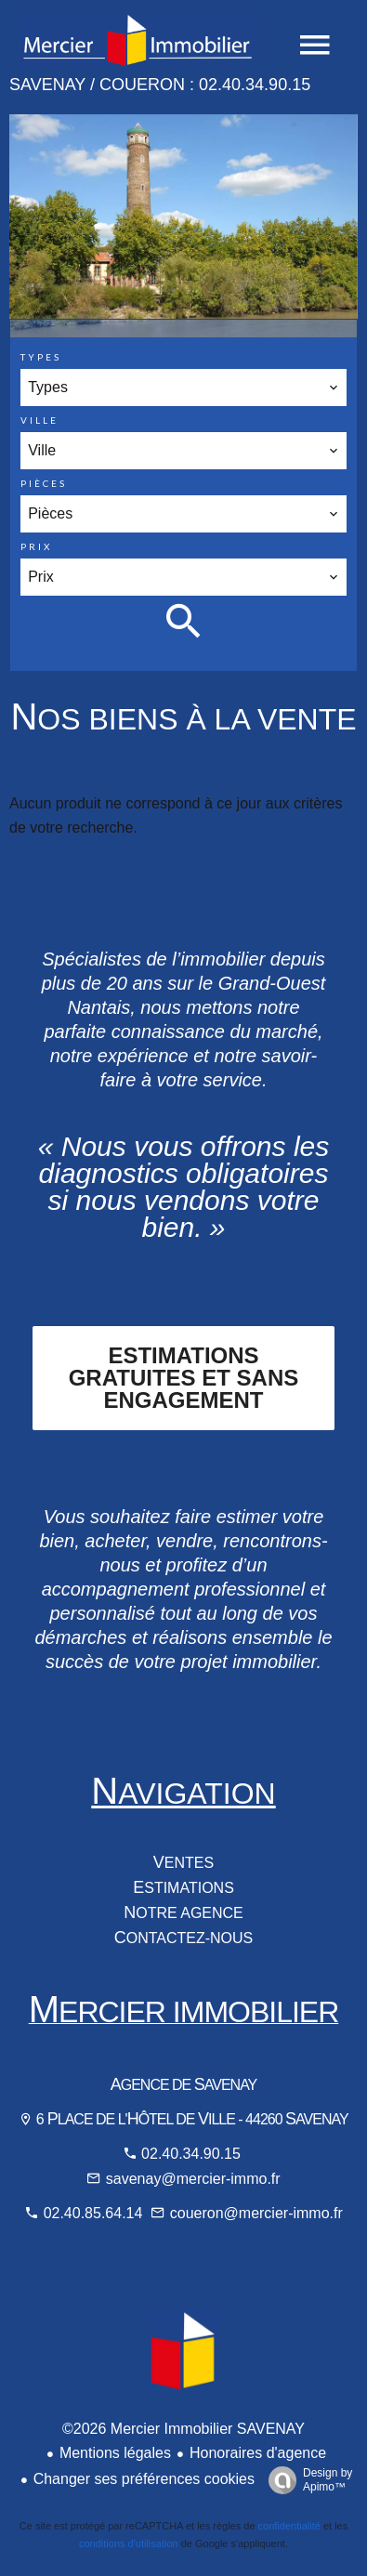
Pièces (43, 483)
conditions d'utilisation (128, 2543)
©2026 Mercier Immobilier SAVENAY (183, 2429)
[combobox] (183, 387)
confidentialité (289, 2525)
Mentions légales (115, 2453)
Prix (36, 546)
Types (40, 356)
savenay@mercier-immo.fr (193, 2179)
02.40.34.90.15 (191, 2154)
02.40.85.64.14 (95, 2213)
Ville (39, 420)
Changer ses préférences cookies (144, 2479)
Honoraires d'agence (258, 2453)
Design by (305, 2480)
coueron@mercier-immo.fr (256, 2213)
